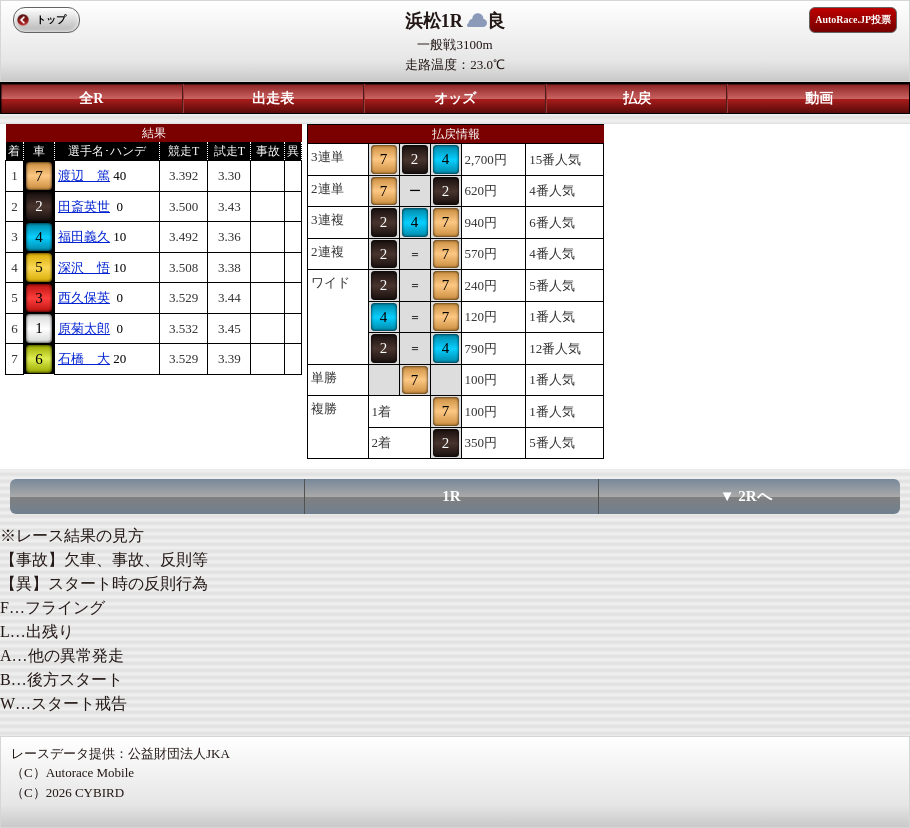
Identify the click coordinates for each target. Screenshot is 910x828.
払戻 (637, 98)
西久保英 (84, 297)
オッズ (455, 98)
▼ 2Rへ (746, 496)
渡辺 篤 (84, 175)
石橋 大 (84, 358)
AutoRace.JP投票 (853, 19)
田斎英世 (84, 206)
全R (91, 98)
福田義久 (84, 236)
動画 (819, 98)
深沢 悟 (84, 267)
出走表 (273, 98)
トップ (51, 19)
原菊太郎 (84, 328)
